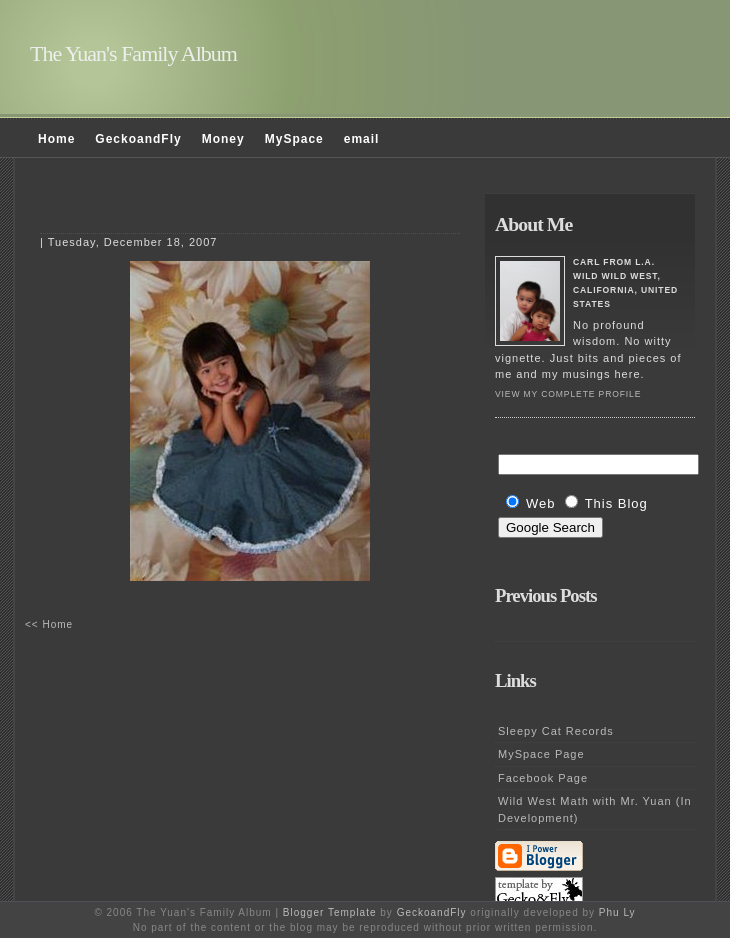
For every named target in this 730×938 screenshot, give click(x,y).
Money (223, 139)
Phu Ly (617, 912)
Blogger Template (330, 912)
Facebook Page (543, 778)
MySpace (294, 139)
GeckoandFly (138, 139)
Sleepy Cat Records (556, 731)
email (362, 139)
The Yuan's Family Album (133, 53)
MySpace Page (541, 754)
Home (56, 139)
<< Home (49, 624)
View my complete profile (568, 394)
